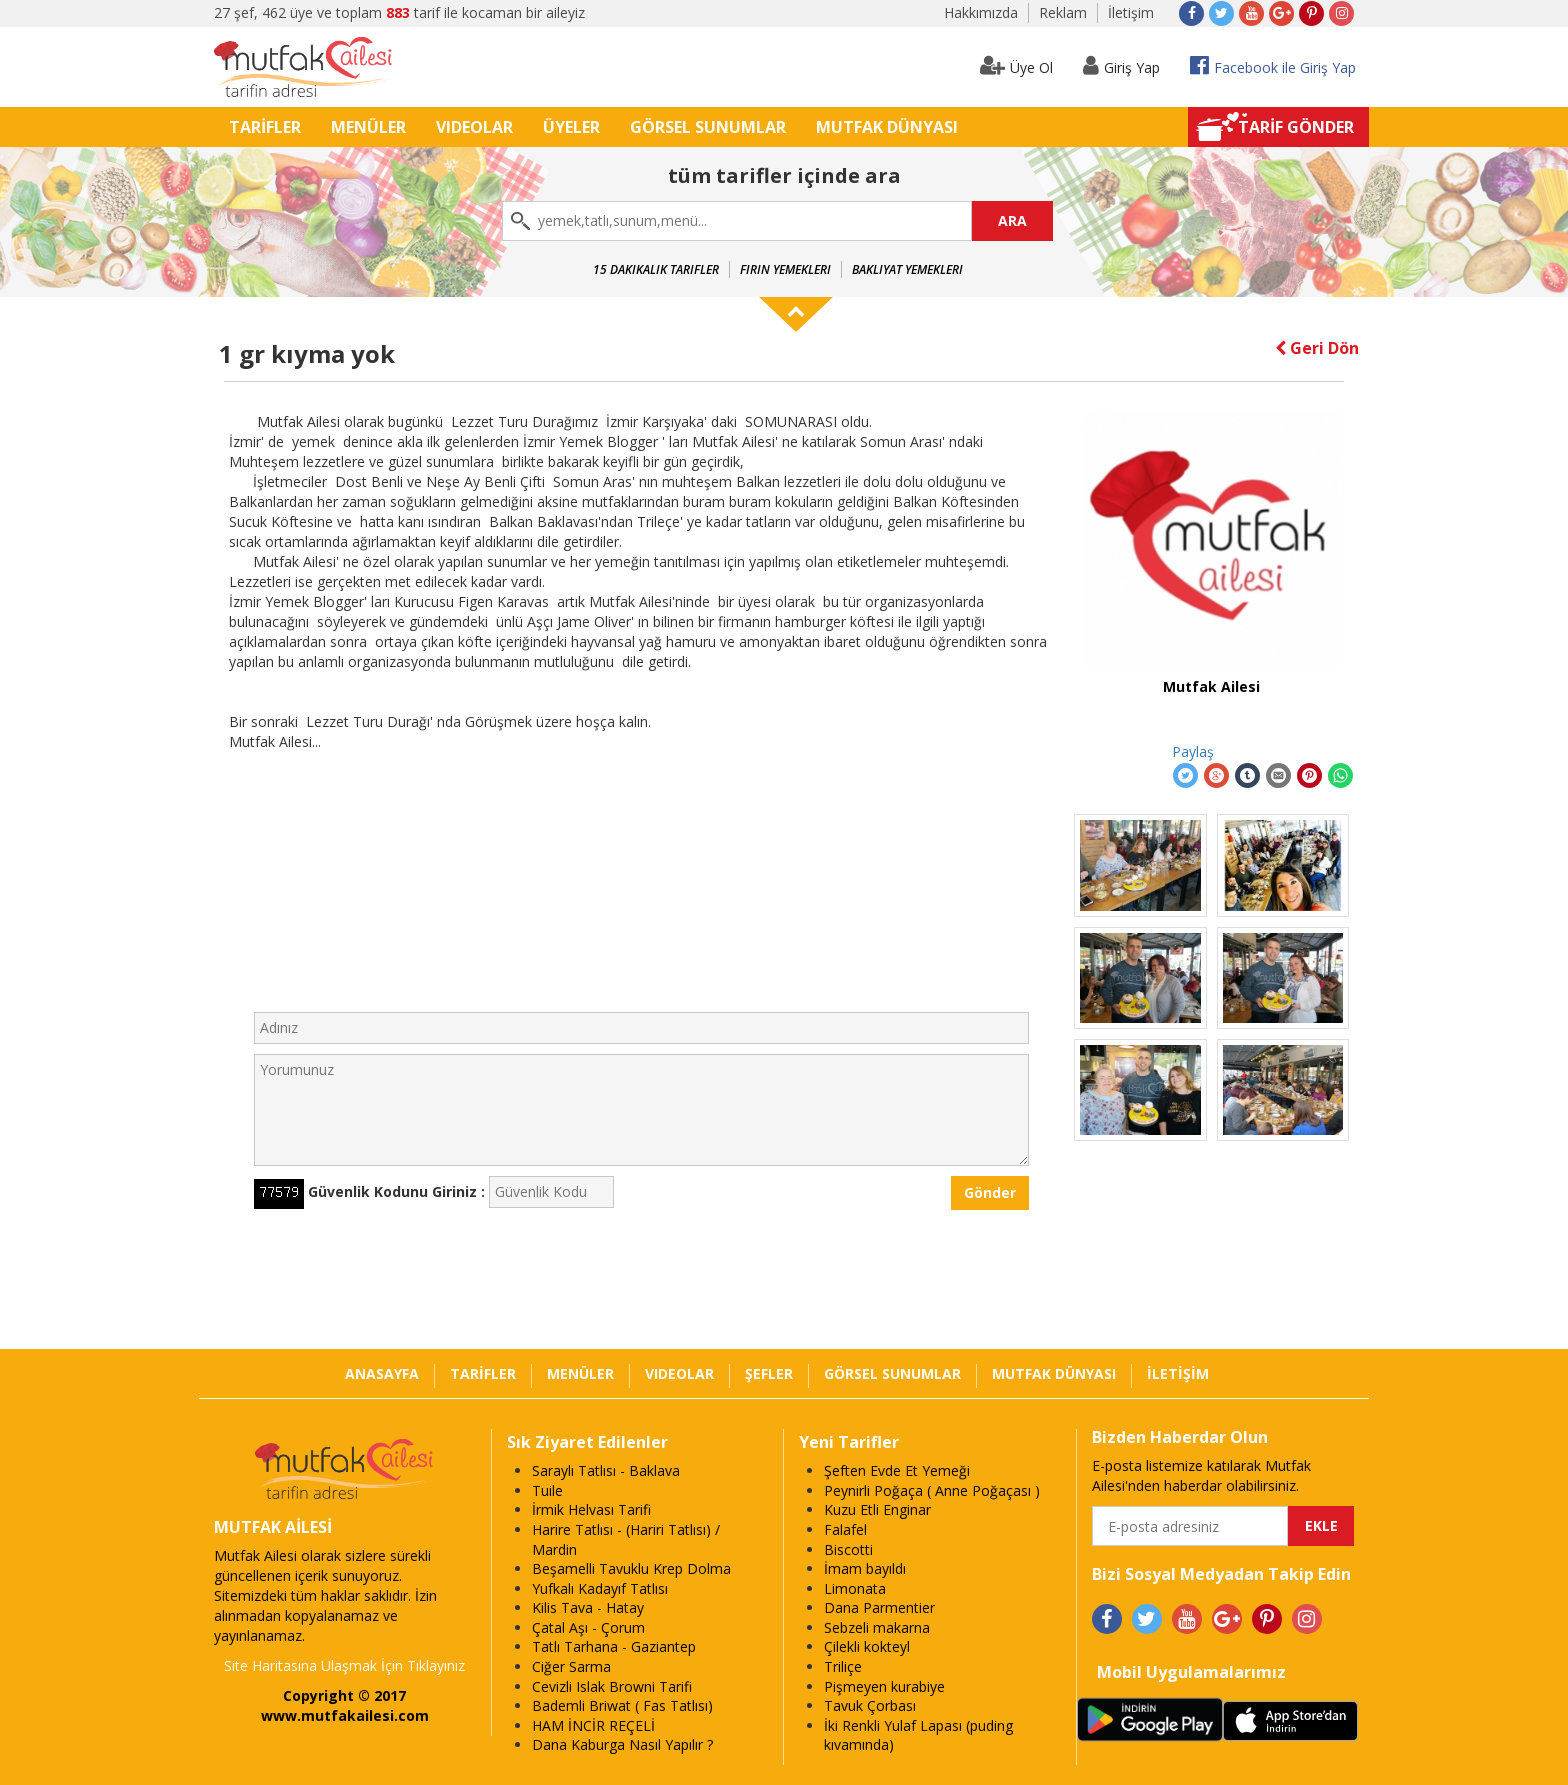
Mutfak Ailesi (1211, 686)
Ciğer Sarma (571, 1666)
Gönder (990, 1192)
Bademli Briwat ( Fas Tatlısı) (622, 1705)
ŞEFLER (769, 1373)
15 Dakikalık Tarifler (656, 269)
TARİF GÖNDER (1296, 127)
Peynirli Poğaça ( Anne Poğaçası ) (932, 1490)
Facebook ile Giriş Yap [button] (1273, 65)
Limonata (855, 1588)
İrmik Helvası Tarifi (591, 1509)
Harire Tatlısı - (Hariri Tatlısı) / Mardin (626, 1539)
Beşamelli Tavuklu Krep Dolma (631, 1568)
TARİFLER (265, 127)
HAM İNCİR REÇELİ (593, 1725)
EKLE (1321, 1525)
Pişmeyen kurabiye (884, 1686)
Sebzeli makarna (877, 1627)
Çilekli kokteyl (867, 1646)
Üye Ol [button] (1016, 65)
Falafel (845, 1529)
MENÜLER (368, 127)
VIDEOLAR (474, 127)
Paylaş (1193, 751)
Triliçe (843, 1666)
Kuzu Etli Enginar (877, 1509)
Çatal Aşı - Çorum (588, 1627)
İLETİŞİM (1178, 1373)
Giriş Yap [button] (1121, 65)
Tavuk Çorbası (870, 1705)
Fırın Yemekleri (785, 269)
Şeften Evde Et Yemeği (897, 1470)
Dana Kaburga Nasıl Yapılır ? (622, 1744)
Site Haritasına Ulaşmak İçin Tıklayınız (344, 1665)
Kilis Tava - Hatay (588, 1607)
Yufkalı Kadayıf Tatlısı (600, 1588)
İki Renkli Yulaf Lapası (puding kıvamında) (918, 1735)
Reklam (1063, 12)
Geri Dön (1317, 348)
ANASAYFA (382, 1373)
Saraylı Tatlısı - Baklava (606, 1470)
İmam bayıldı (865, 1568)
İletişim (1131, 12)
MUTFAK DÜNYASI (887, 127)
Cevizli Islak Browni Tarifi (612, 1686)
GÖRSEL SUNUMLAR (708, 127)
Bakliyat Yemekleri (907, 269)
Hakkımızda (981, 12)
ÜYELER (571, 127)
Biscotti (848, 1549)
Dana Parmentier (879, 1607)
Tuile (547, 1490)
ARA (1012, 220)
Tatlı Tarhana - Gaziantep (614, 1646)
